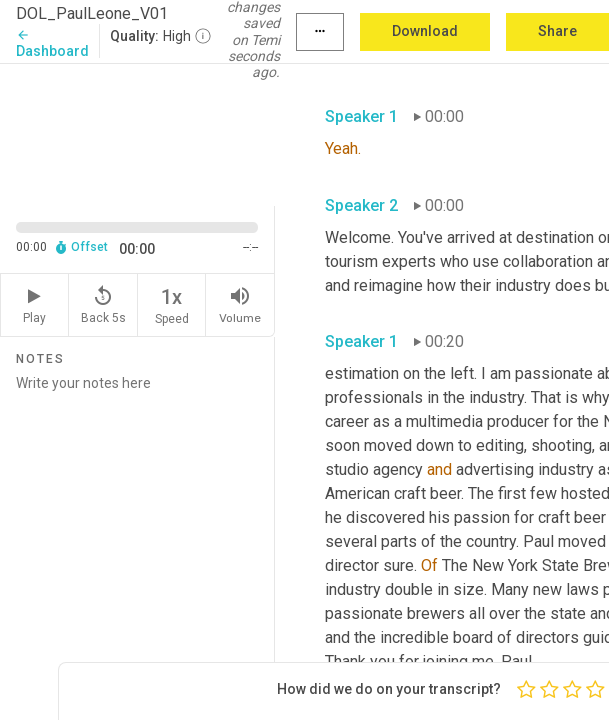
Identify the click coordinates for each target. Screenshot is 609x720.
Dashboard (52, 43)
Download (425, 31)
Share (557, 31)
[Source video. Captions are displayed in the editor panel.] (137, 133)
